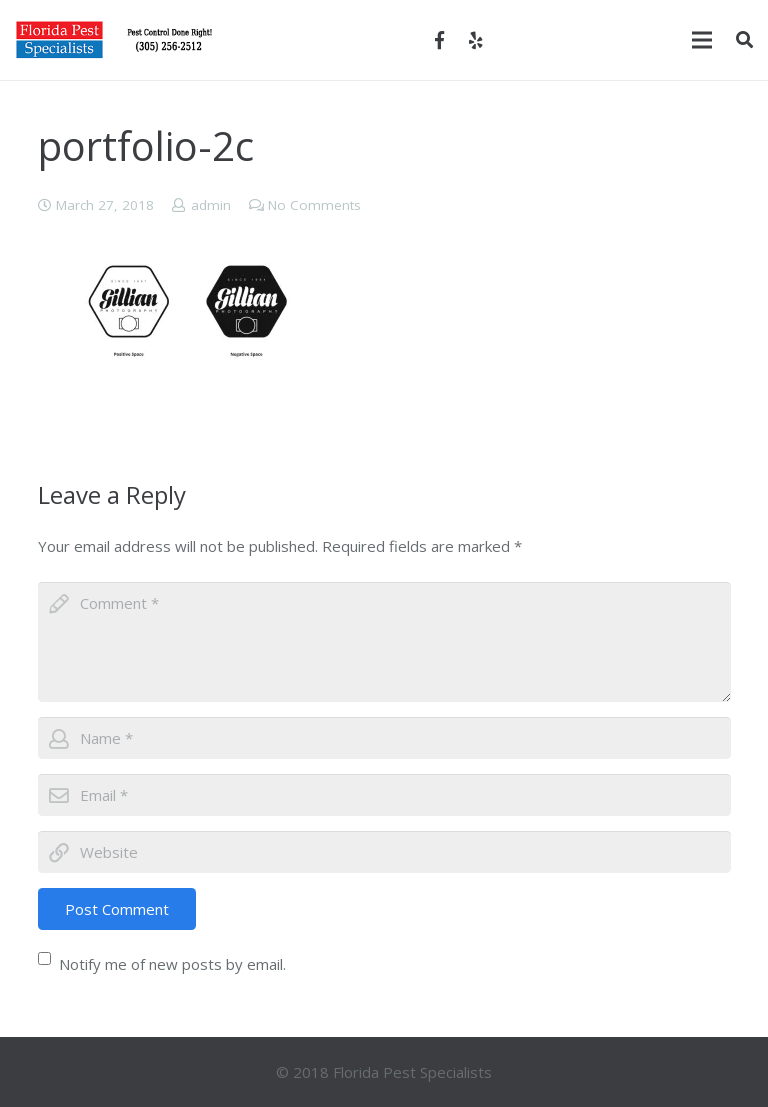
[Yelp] (476, 40)
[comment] (384, 642)
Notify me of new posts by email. (172, 964)
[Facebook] (440, 40)
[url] (384, 852)
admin (211, 205)
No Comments (314, 205)
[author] (384, 738)
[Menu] (702, 40)
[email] (384, 795)
